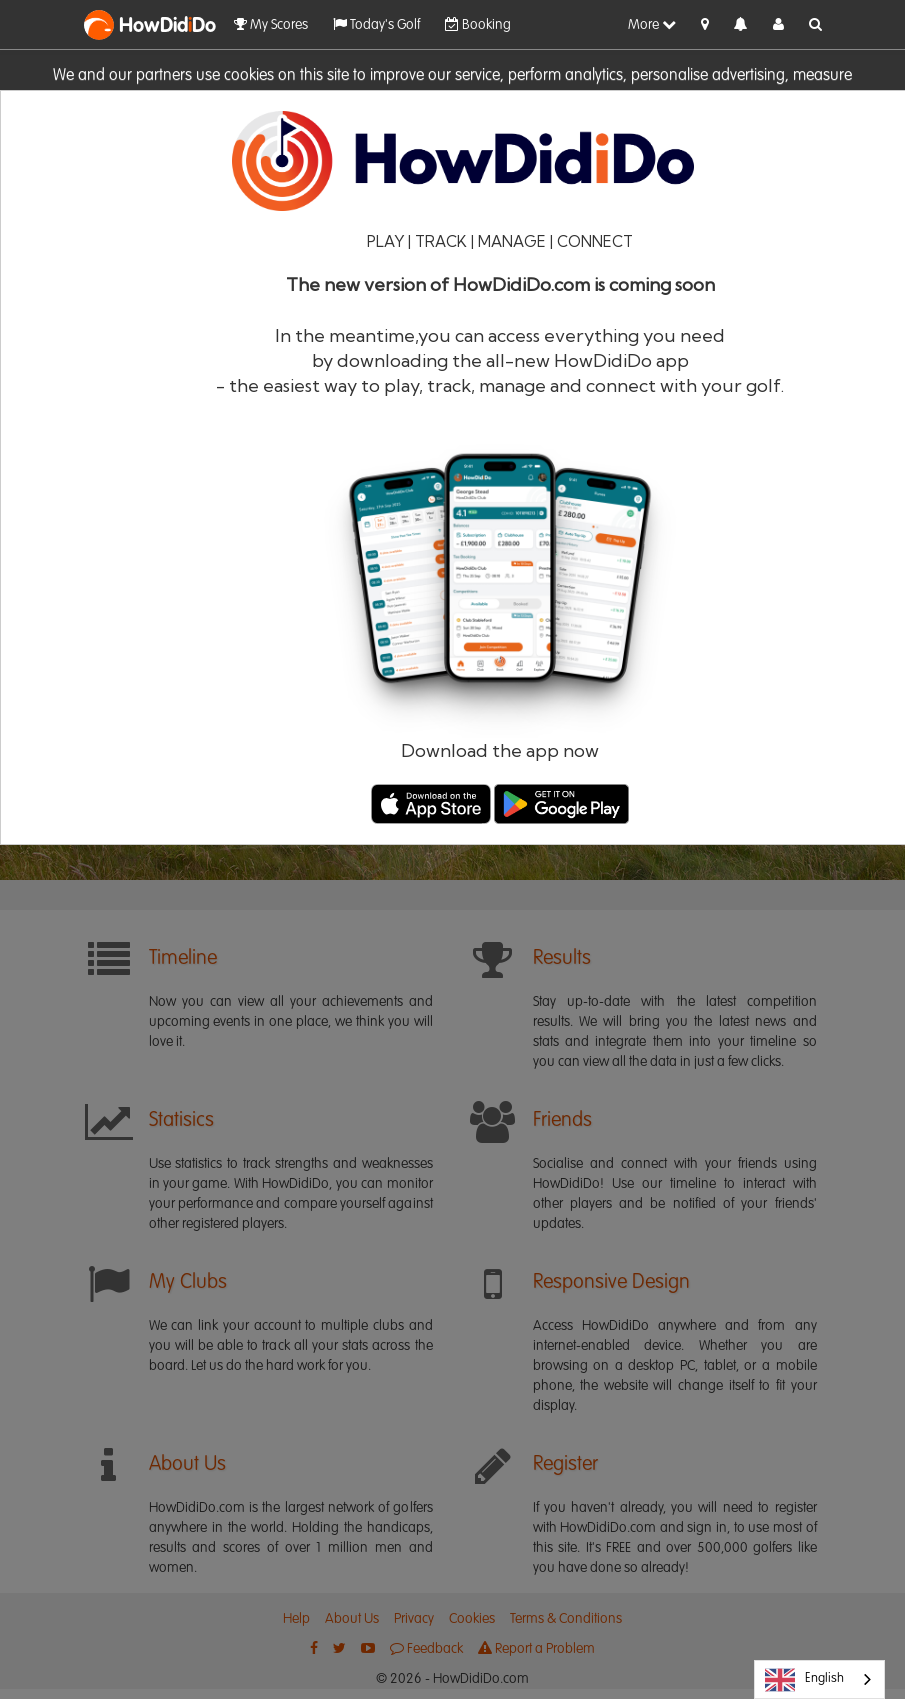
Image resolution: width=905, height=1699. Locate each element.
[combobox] (819, 1679)
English (804, 1680)
